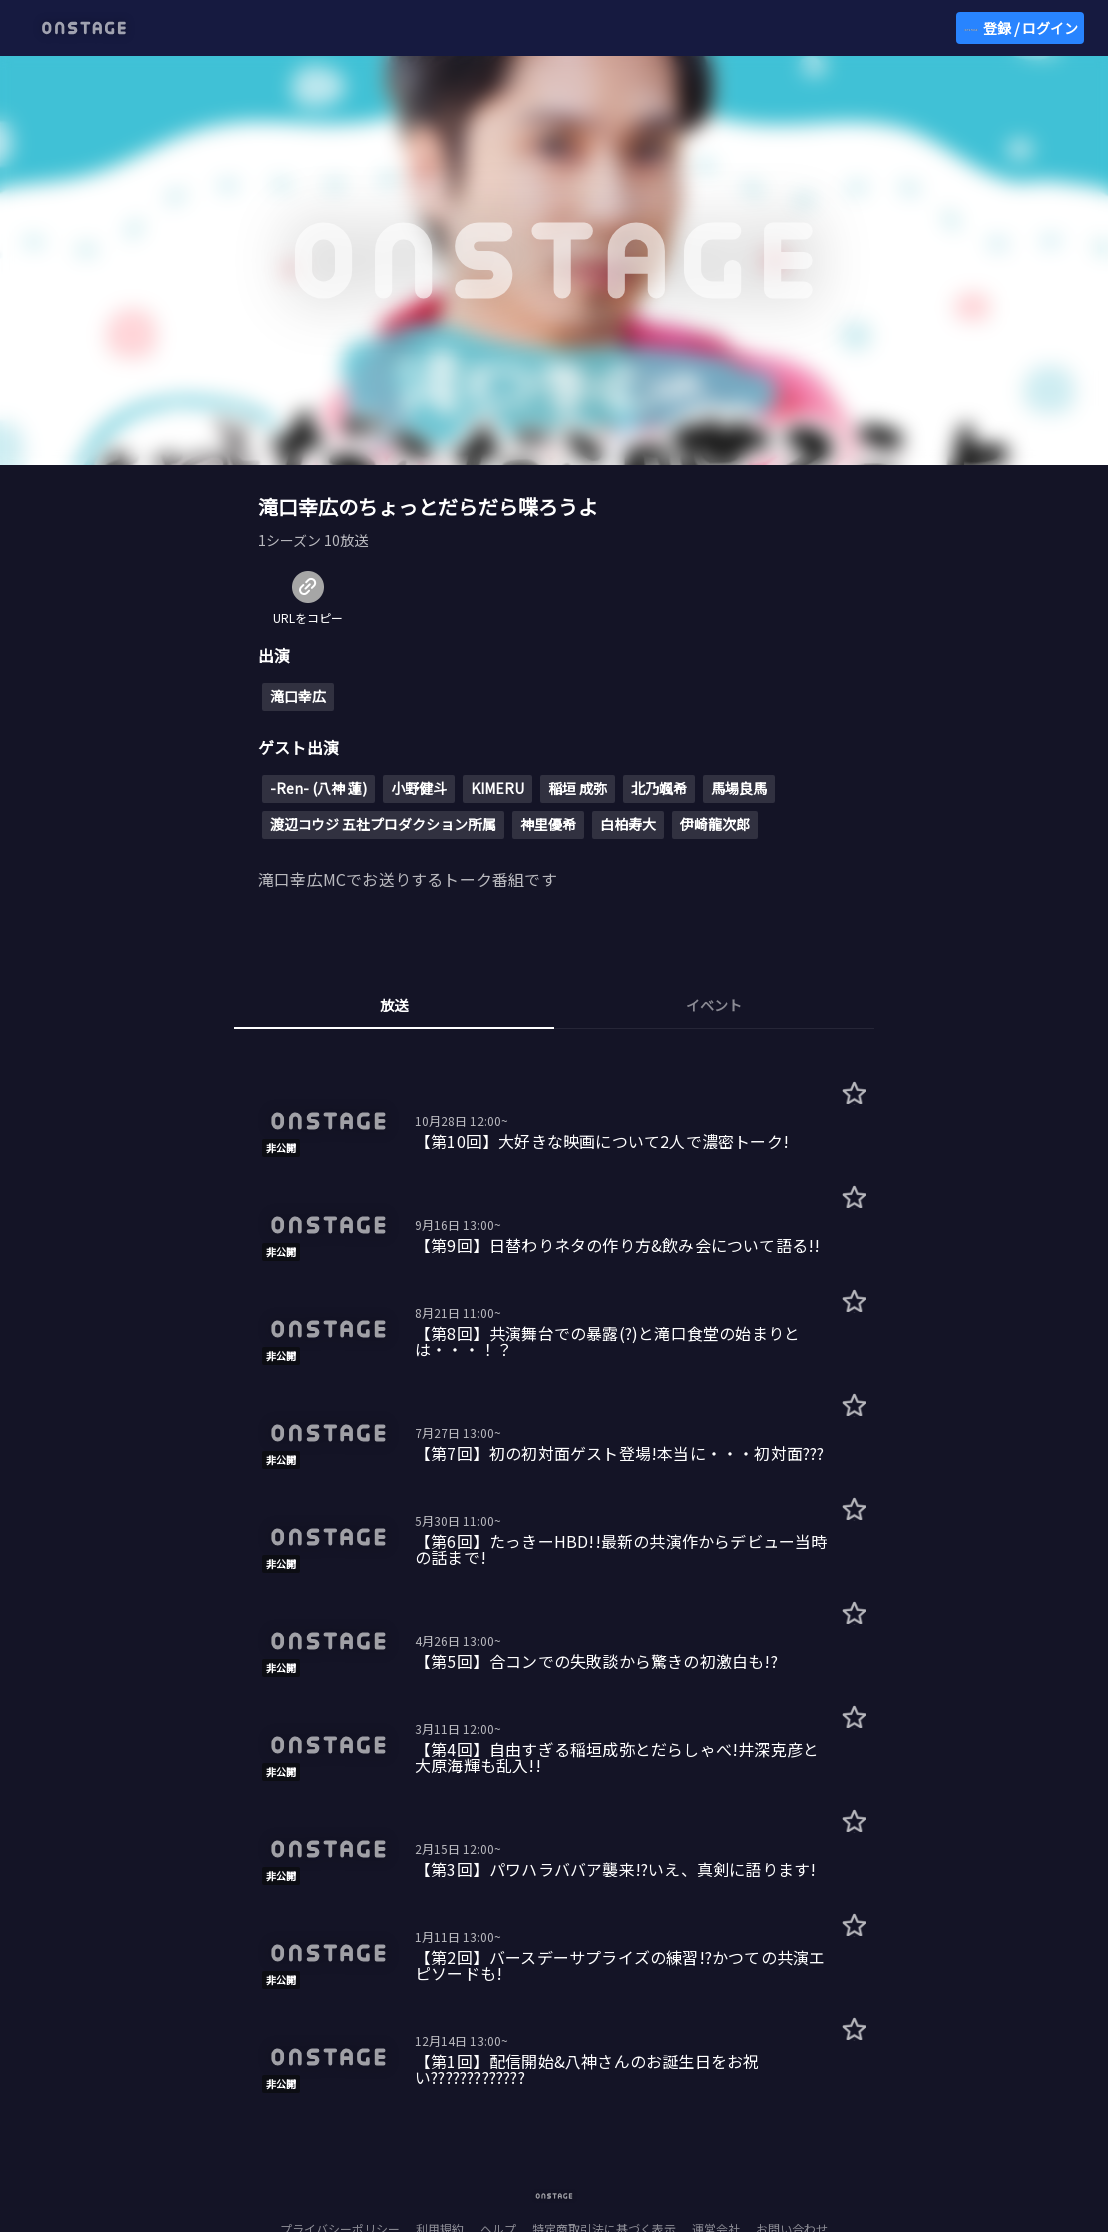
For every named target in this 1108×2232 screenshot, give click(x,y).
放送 (394, 1005)
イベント (714, 1005)
